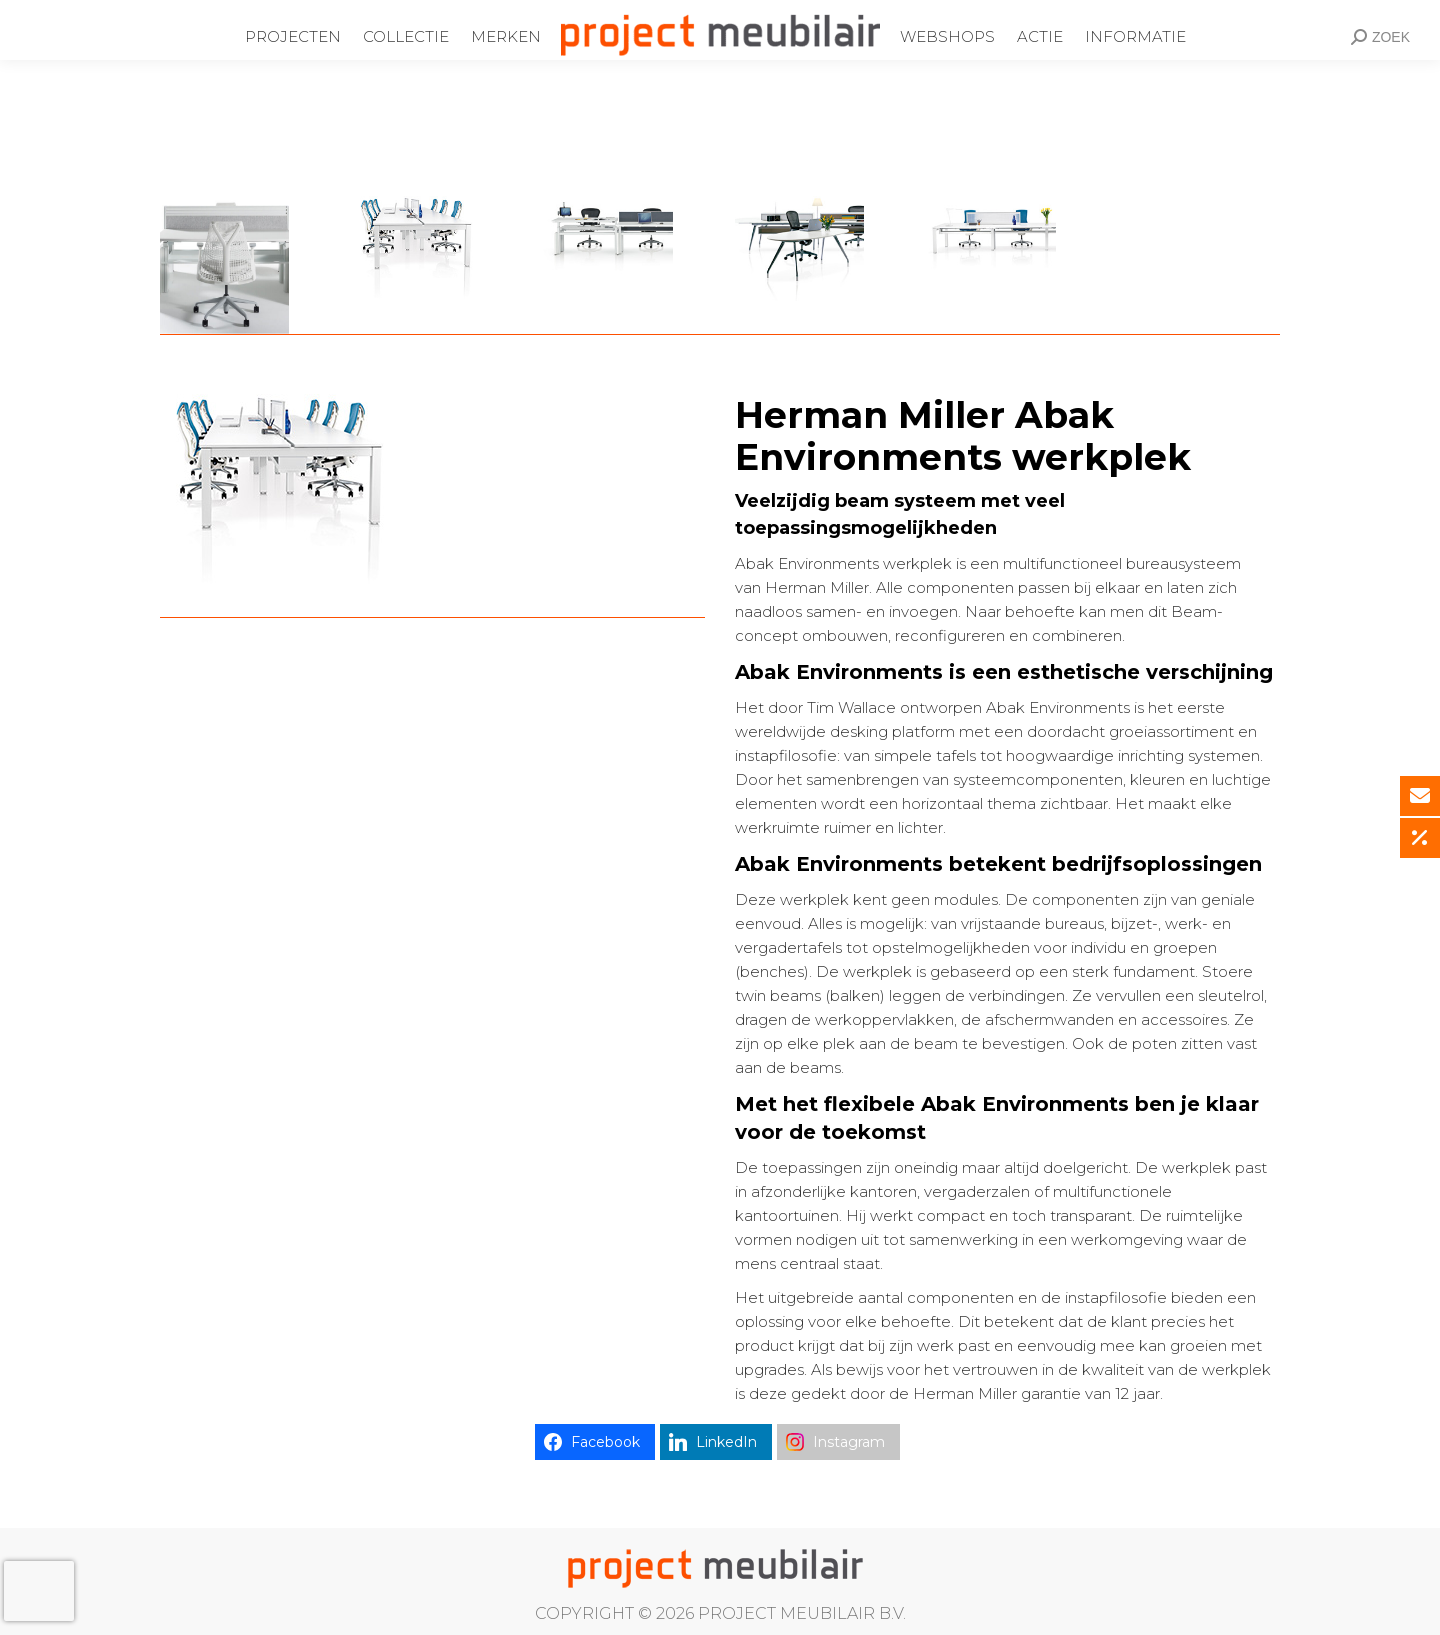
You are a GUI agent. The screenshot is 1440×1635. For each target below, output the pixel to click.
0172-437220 (426, 13)
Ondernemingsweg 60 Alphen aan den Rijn (197, 13)
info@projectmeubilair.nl (591, 13)
